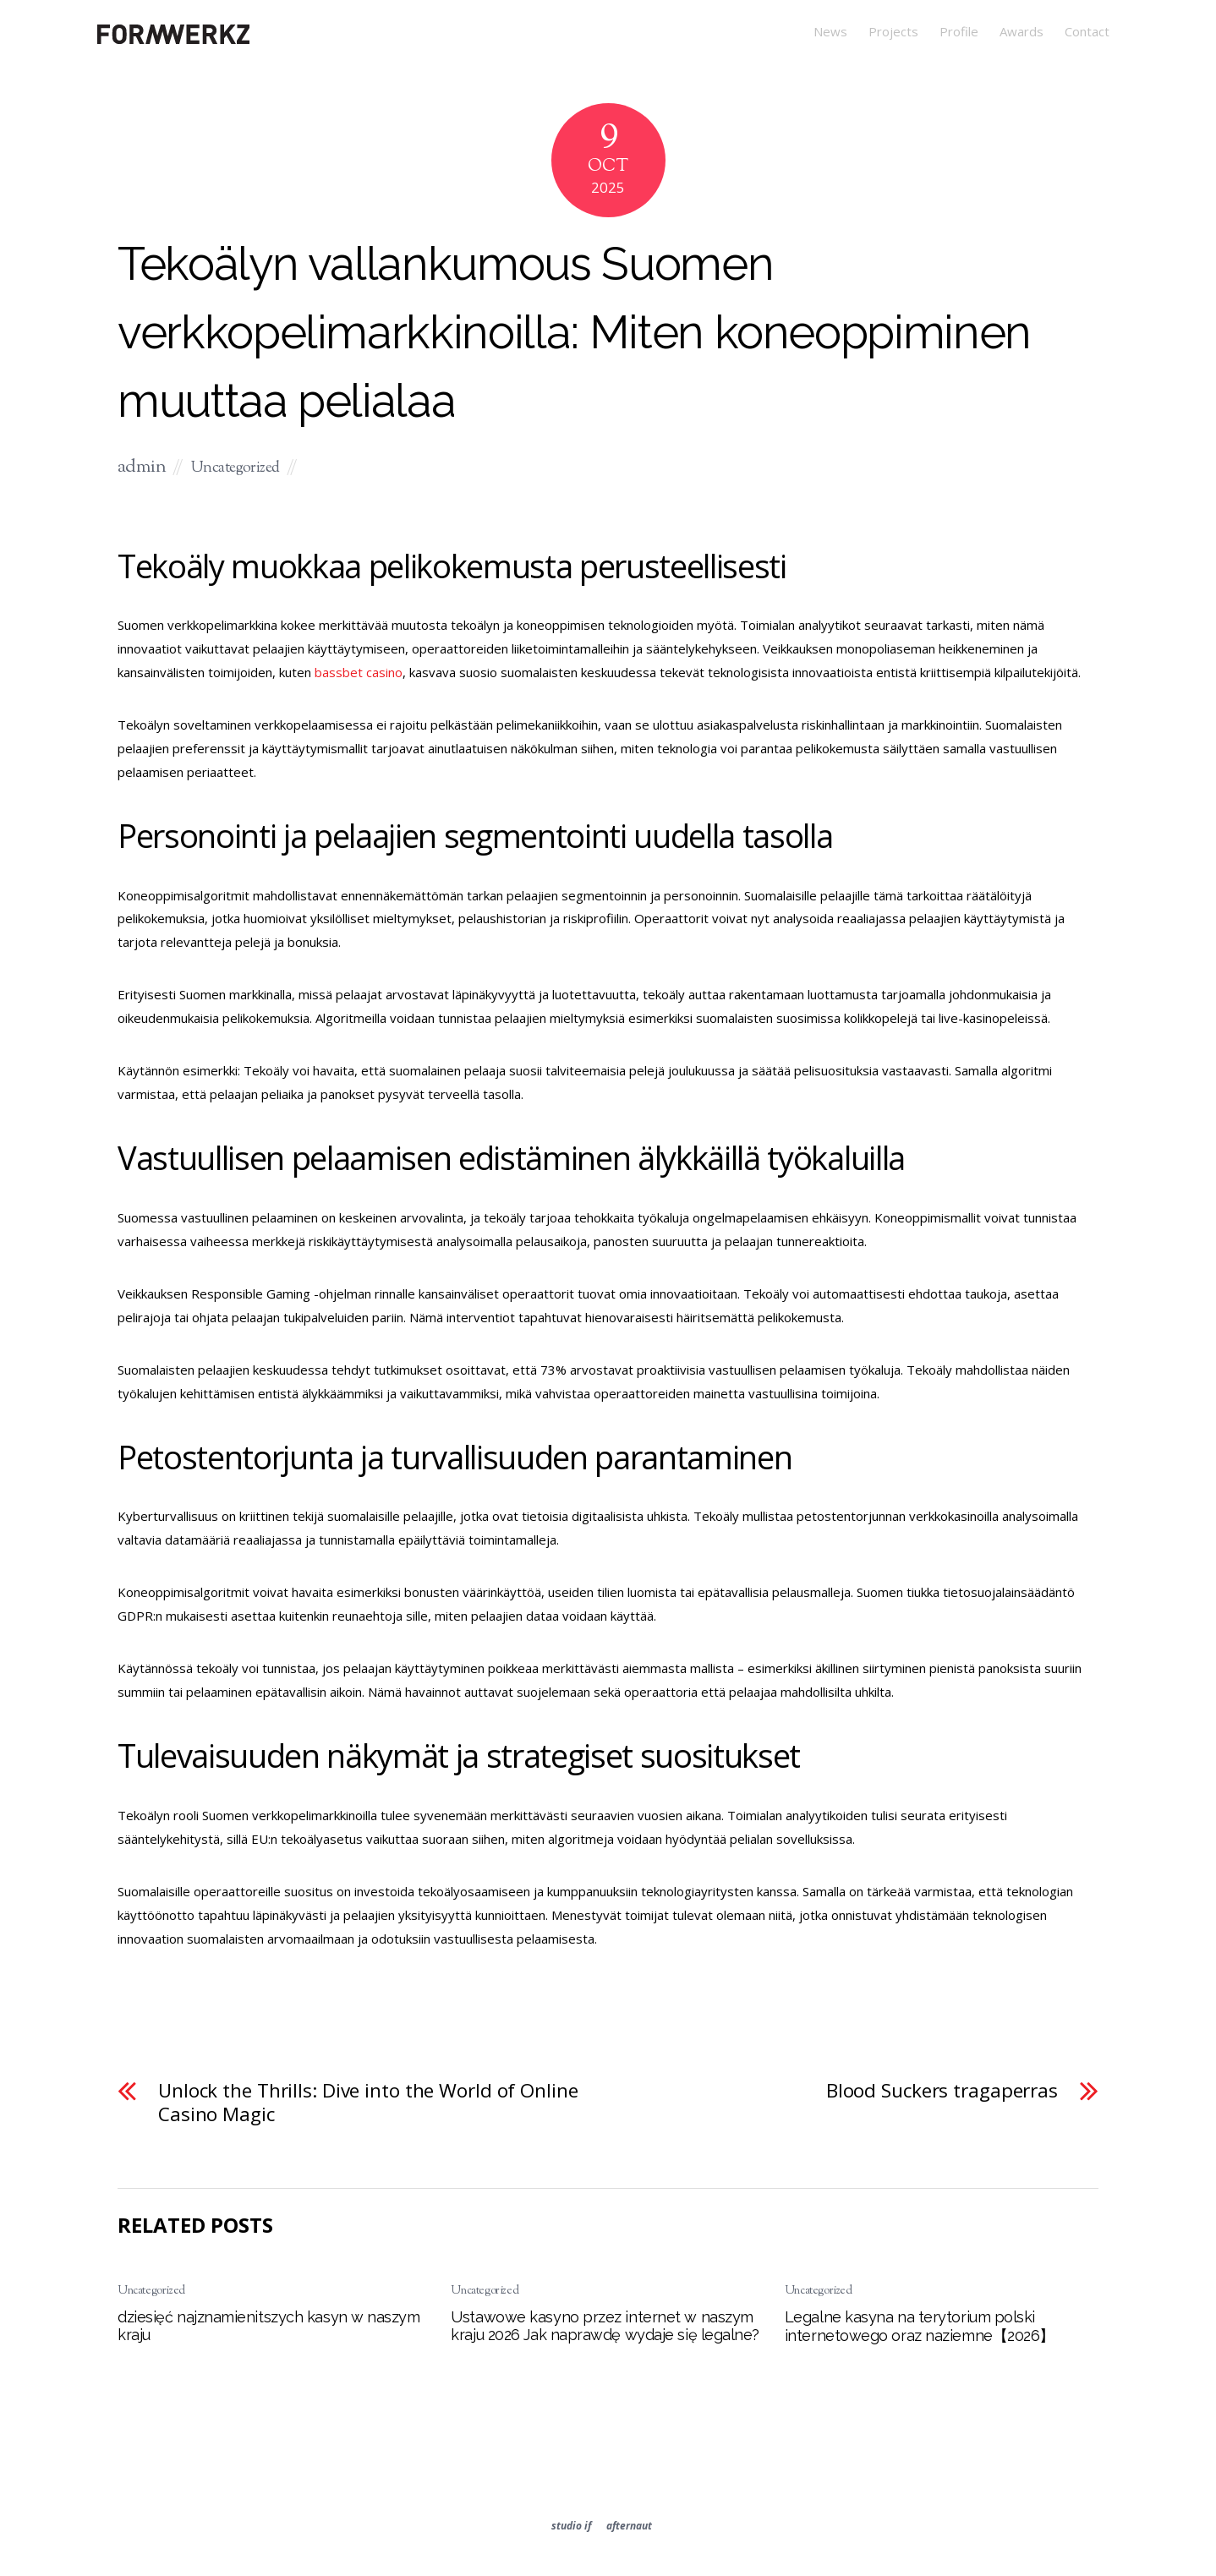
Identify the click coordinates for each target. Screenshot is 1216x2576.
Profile (958, 31)
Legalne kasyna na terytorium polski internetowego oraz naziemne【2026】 (919, 2326)
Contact (1087, 31)
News (830, 31)
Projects (893, 31)
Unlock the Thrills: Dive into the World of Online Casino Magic (368, 2102)
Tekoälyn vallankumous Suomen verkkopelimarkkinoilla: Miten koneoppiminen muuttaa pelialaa (574, 332)
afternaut (629, 2526)
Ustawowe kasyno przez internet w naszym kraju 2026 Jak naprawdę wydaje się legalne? (605, 2326)
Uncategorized (235, 468)
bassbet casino (359, 672)
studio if (571, 2526)
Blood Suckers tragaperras (942, 2091)
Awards (1021, 31)
